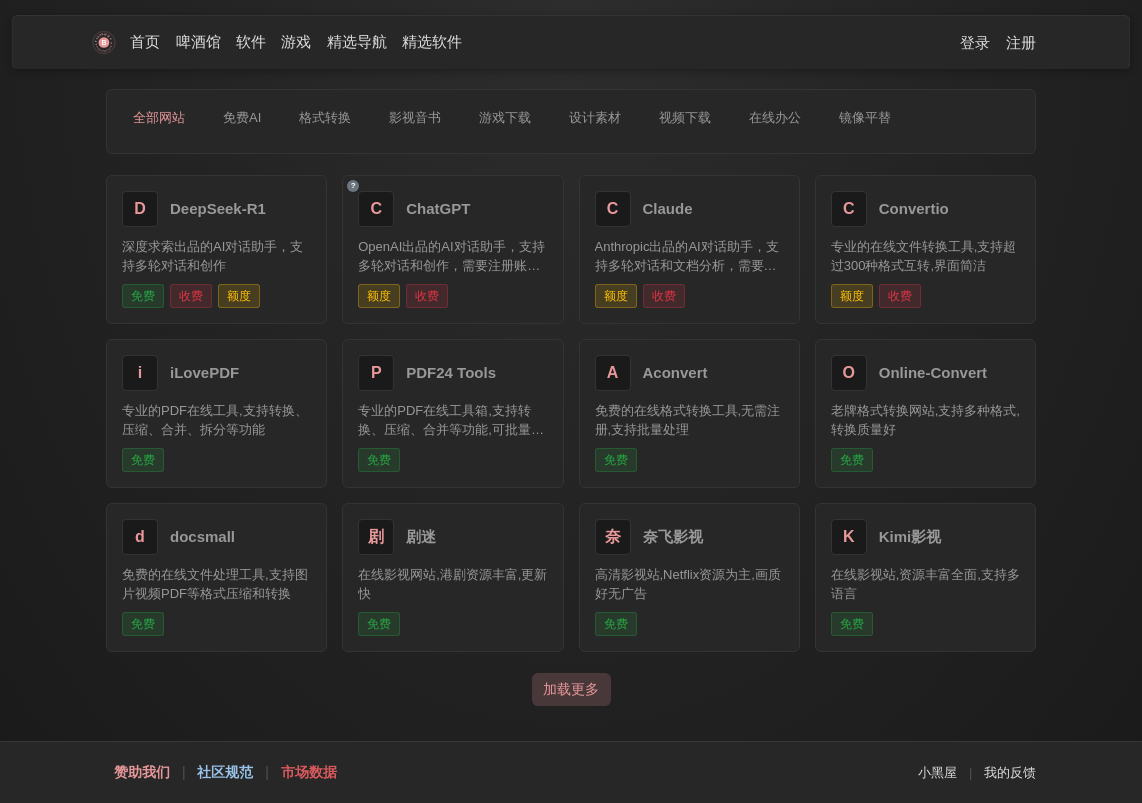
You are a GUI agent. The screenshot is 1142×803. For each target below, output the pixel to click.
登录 (975, 42)
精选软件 (432, 41)
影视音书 (415, 117)
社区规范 (225, 772)
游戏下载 (505, 117)
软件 (251, 41)
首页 (145, 41)
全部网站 (159, 117)
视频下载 (685, 117)
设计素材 (595, 117)
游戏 (296, 41)
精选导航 (357, 41)
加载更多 (571, 689)
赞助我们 (142, 772)
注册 (1021, 42)
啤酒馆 (198, 41)
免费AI (242, 117)
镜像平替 (865, 117)
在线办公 (775, 117)
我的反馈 (1010, 772)
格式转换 (325, 117)
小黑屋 (937, 772)
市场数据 (309, 772)
